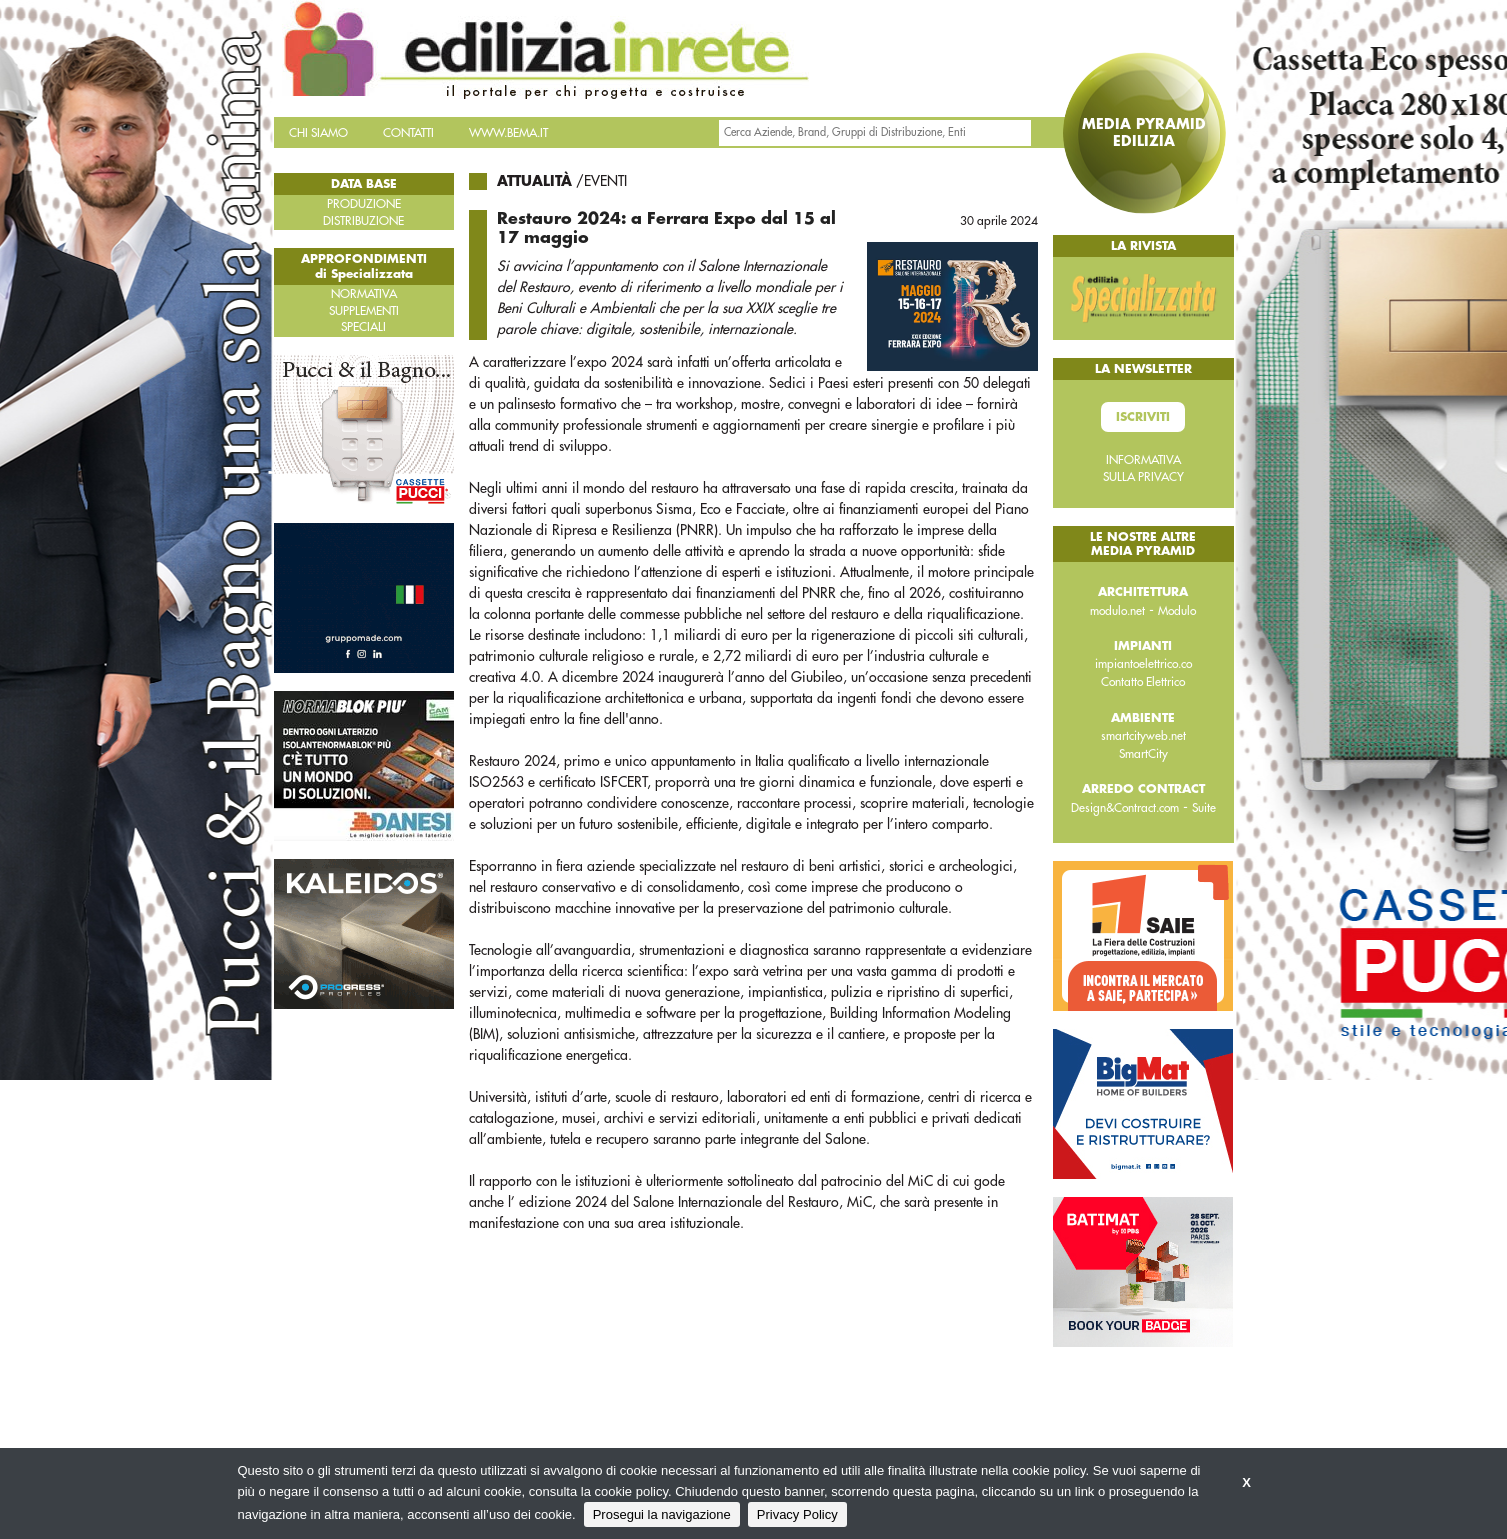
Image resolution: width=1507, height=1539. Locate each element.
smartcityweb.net (1143, 736)
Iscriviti (1143, 417)
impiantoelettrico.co (1143, 664)
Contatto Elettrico (1143, 682)
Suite (1204, 808)
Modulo (1177, 611)
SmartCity (1143, 754)
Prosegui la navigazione (662, 1514)
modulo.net (1117, 611)
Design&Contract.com (1125, 808)
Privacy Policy (797, 1514)
